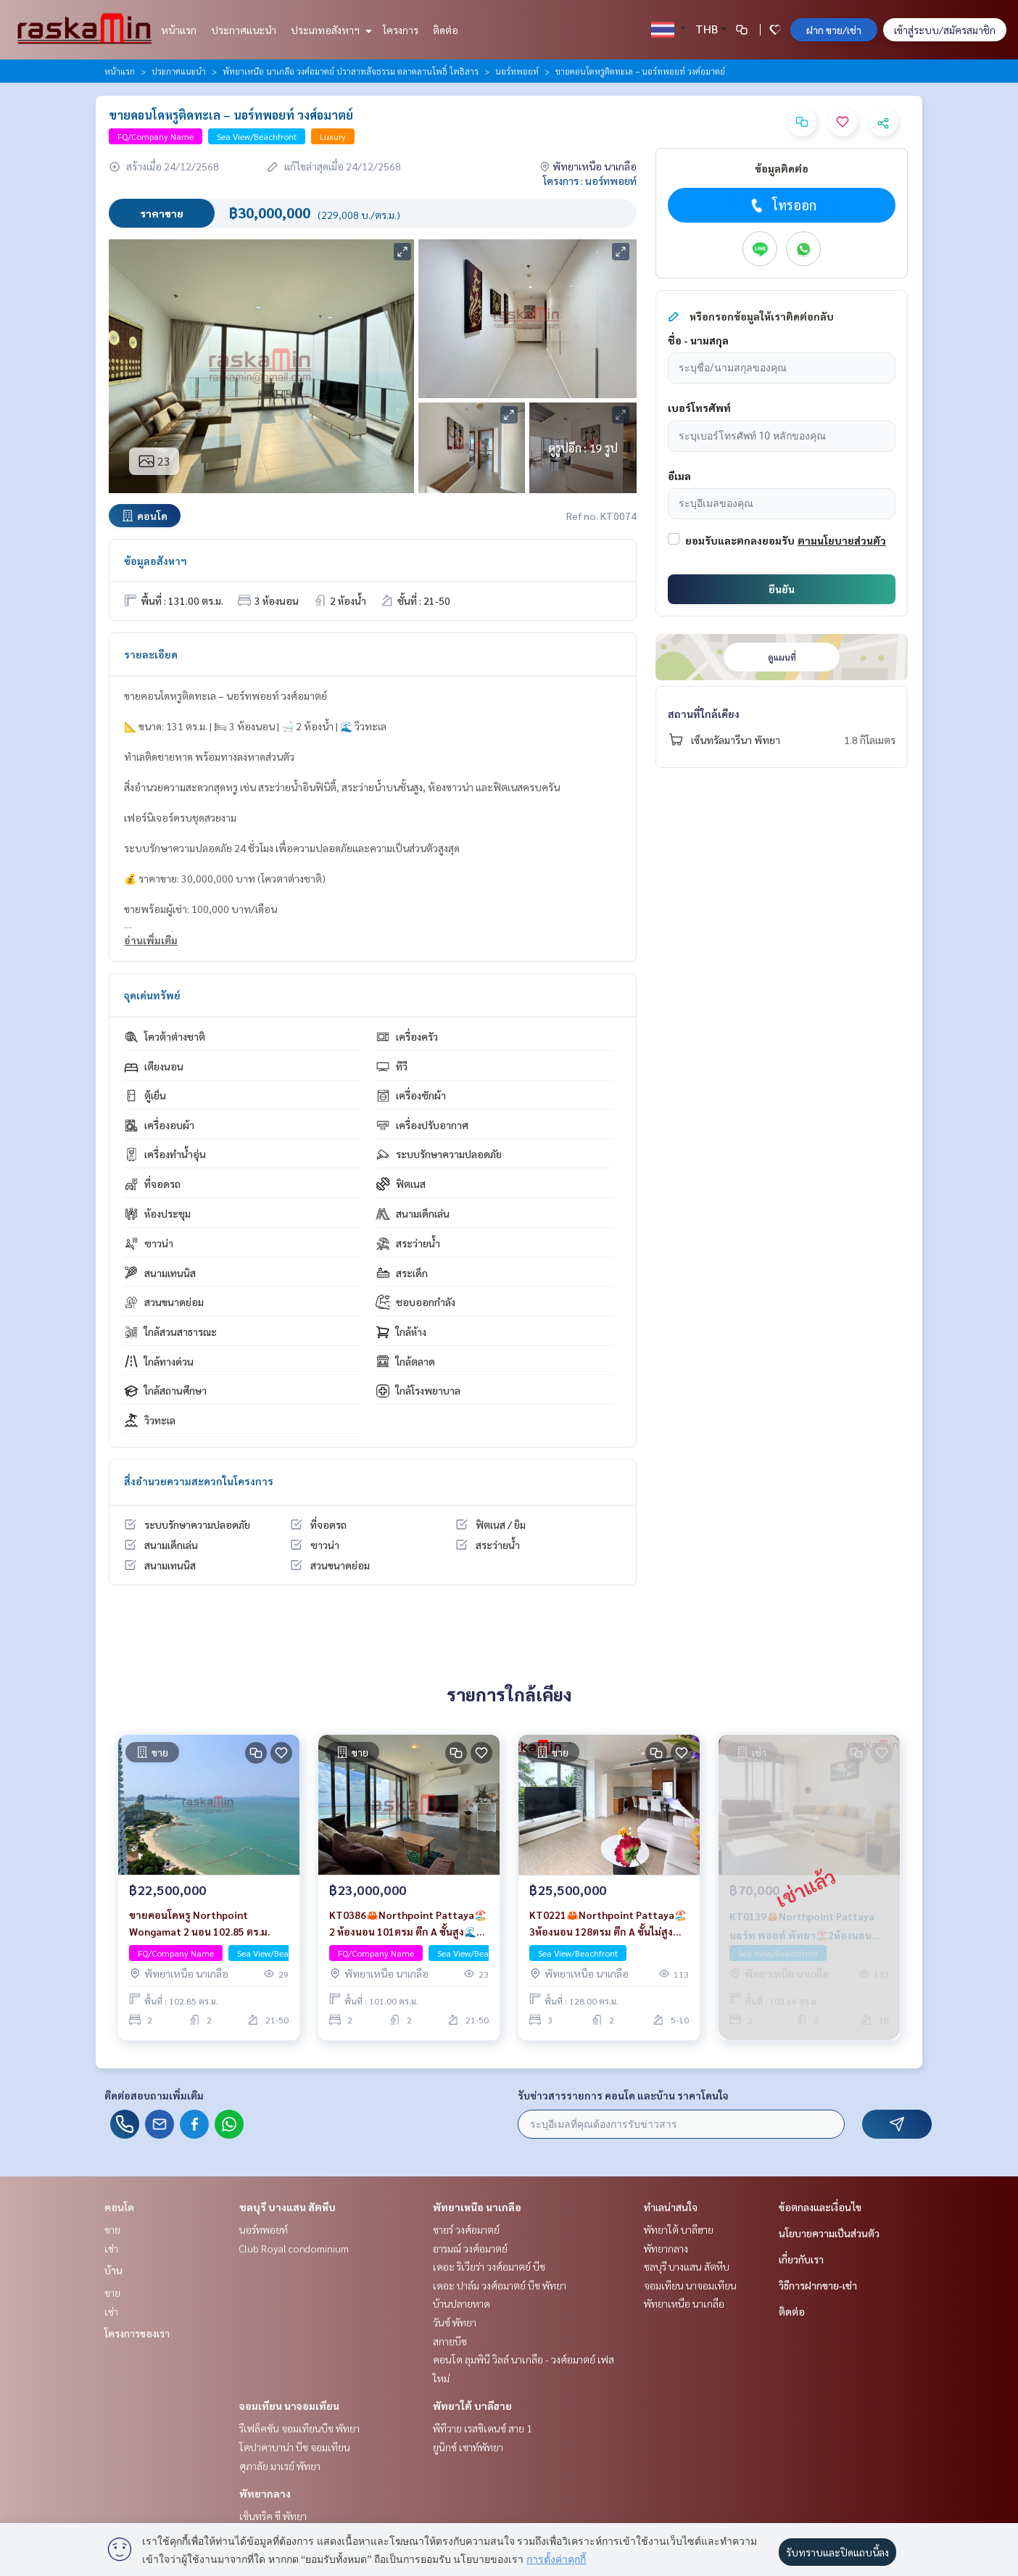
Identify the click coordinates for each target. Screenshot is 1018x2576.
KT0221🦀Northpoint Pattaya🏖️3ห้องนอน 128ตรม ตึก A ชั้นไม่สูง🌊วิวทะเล (608, 1923)
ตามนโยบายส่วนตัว (842, 540)
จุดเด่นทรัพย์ (152, 995)
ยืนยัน (782, 588)
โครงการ (400, 29)
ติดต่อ (445, 29)
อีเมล (679, 475)
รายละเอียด (151, 654)
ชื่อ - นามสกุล (698, 340)
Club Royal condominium (294, 2248)
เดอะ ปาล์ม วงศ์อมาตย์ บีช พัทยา (499, 2285)
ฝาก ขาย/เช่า (833, 29)
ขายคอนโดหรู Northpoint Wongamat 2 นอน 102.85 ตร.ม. (199, 1923)
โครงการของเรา (137, 2333)
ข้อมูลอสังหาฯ (155, 560)
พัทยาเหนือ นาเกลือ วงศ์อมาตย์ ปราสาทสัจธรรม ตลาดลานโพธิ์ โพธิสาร (351, 71)
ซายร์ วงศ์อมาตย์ (466, 2229)
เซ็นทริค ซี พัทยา (273, 2515)
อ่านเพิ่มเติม (151, 939)
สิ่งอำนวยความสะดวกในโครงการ (198, 1480)
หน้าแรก (178, 29)
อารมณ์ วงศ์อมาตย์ (470, 2248)
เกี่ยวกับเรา (801, 2259)
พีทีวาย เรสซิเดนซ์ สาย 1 (482, 2428)
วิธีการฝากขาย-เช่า (818, 2285)
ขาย (112, 2229)
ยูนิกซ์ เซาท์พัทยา (468, 2446)
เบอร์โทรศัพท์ (699, 407)
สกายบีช (450, 2341)
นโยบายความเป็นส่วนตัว (829, 2232)
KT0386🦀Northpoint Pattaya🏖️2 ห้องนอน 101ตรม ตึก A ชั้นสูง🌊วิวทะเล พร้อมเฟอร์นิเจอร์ (408, 1923)
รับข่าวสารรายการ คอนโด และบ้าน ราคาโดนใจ (623, 2095)
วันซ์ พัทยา (454, 2322)
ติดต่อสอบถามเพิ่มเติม (154, 2095)
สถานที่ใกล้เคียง (704, 713)
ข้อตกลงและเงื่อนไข (820, 2206)
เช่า (111, 2248)
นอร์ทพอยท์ (517, 71)
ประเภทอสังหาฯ (329, 29)
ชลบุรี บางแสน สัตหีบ (287, 2206)
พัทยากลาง (265, 2493)
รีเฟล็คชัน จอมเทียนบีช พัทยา (299, 2428)
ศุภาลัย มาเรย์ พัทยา (279, 2465)
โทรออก (782, 205)
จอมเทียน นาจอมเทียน (289, 2405)
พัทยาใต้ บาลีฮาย (472, 2405)
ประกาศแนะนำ (243, 29)
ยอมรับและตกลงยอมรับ (740, 540)
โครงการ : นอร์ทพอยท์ (590, 180)
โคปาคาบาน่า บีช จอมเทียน (294, 2446)
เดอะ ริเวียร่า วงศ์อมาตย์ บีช (489, 2266)
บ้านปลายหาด (461, 2303)
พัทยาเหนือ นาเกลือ (477, 2206)
